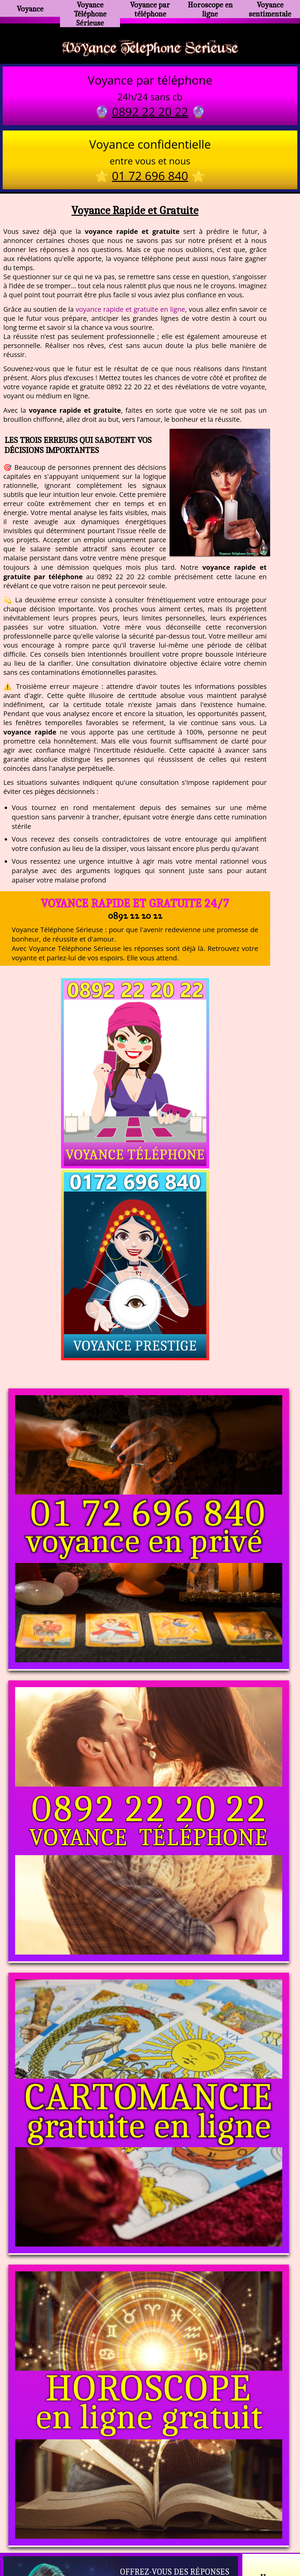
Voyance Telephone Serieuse (150, 48)
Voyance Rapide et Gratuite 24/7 (135, 905)
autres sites (249, 2542)
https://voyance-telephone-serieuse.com (150, 2459)
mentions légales (202, 2542)
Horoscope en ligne (210, 8)
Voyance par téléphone (150, 8)
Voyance (30, 8)
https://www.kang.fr (76, 2526)
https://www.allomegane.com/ (245, 2526)
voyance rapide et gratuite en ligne (130, 310)
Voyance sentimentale (270, 8)
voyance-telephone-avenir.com (153, 2526)
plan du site (153, 2542)
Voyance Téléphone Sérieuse (90, 11)
